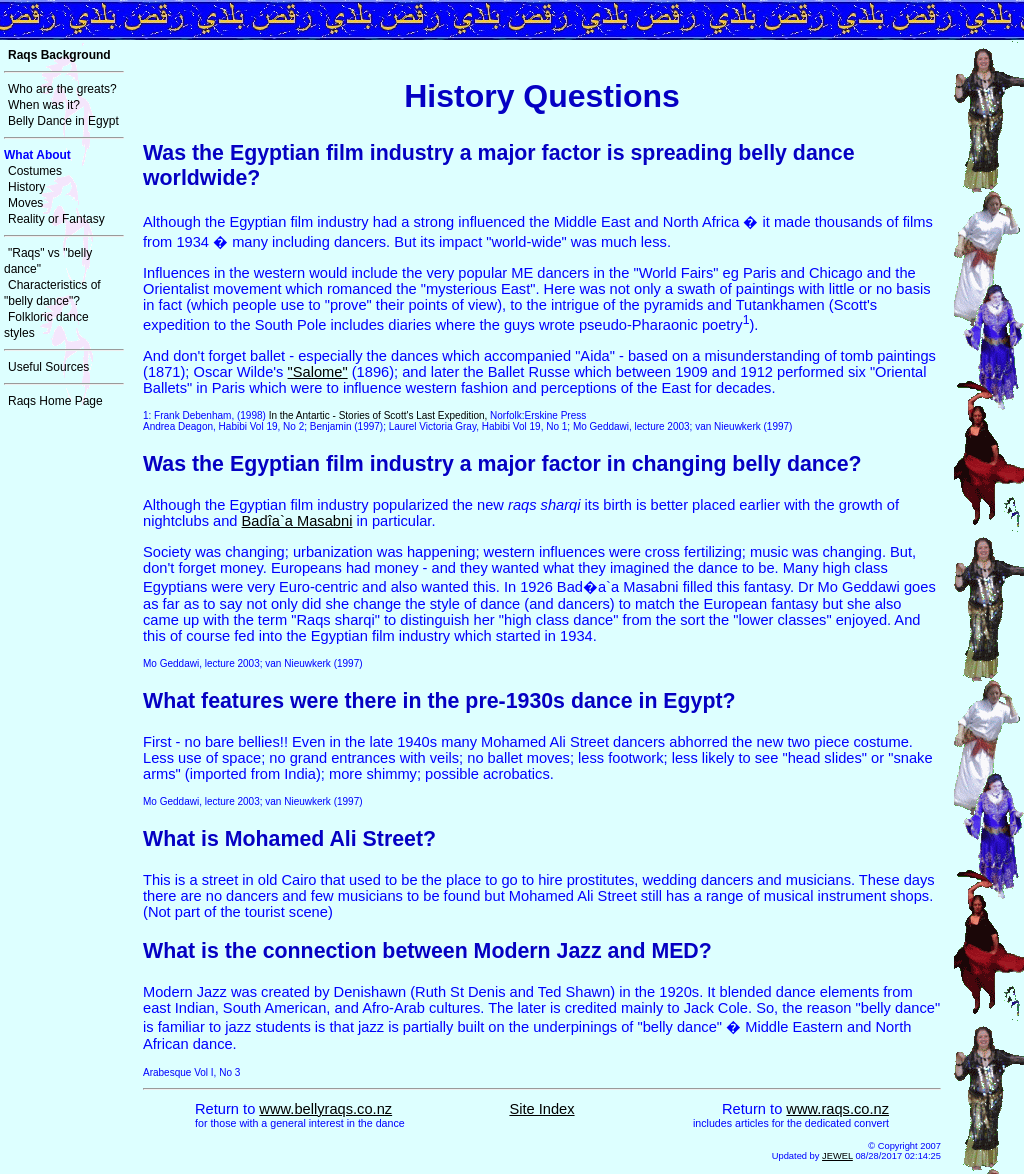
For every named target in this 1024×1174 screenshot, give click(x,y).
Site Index (541, 1109)
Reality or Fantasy (56, 219)
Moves (25, 203)
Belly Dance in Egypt (63, 121)
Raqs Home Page (55, 401)
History (26, 187)
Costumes (35, 171)
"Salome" (318, 372)
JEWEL (837, 1156)
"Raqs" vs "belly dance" (48, 261)
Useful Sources (48, 367)
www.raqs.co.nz (837, 1109)
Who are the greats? (62, 89)
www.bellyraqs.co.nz (325, 1109)
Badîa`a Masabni (297, 521)
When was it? (44, 105)
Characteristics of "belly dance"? (52, 293)
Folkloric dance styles (46, 325)
